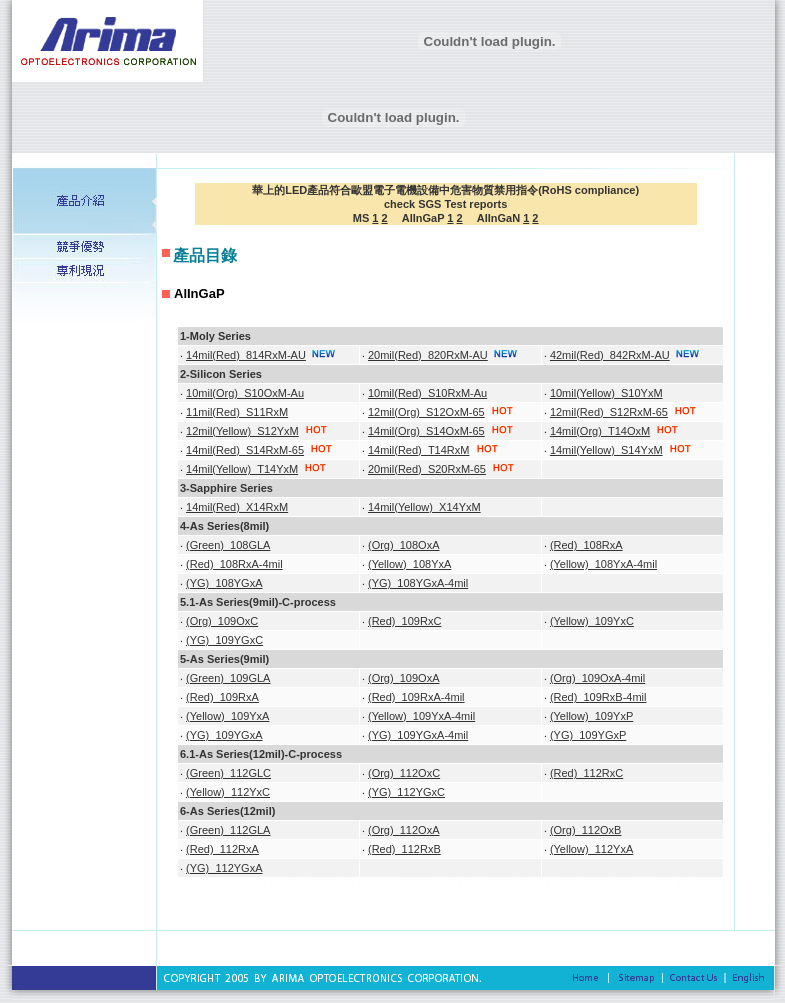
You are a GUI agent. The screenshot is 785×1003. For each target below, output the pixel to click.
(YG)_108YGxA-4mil (418, 583)
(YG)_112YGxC (406, 792)
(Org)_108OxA (404, 545)
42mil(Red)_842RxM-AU (610, 355)
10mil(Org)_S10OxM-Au (245, 393)
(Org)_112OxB (586, 830)
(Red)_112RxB (404, 849)
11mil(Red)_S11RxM (237, 412)
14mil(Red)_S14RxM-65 (245, 450)
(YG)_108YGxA (224, 583)
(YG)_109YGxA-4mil (418, 735)
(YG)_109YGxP (588, 735)
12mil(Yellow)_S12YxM (242, 431)
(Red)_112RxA (222, 849)
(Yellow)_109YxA (227, 716)
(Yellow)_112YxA (591, 849)
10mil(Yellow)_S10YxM (606, 393)
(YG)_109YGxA (224, 735)
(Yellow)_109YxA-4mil (421, 716)
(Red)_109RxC (404, 621)
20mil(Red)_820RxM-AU (428, 355)
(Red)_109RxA (222, 697)
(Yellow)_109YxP (591, 716)
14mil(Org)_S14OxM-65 (426, 431)
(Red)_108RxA (586, 545)
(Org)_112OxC (404, 773)
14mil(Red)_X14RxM (237, 507)
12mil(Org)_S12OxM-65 (426, 412)
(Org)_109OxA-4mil (597, 678)
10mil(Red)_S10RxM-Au (427, 393)
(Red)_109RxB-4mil (598, 697)
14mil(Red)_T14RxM (418, 450)
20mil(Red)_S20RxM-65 (427, 469)
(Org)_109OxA (404, 678)
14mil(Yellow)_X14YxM (424, 507)
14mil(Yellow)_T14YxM (242, 469)
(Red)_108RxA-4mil (234, 564)
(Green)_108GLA (228, 545)
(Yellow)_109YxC (592, 621)
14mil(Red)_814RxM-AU (246, 355)
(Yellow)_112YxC (228, 792)
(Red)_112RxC (586, 773)
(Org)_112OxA (404, 830)
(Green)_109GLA (228, 678)
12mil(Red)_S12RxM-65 (609, 412)
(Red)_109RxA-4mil (416, 697)
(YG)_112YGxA (224, 868)
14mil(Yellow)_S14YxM (606, 450)
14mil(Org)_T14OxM (600, 431)
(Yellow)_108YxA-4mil (603, 564)
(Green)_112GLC (228, 773)
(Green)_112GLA (228, 830)
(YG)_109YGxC (224, 640)
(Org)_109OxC (222, 621)
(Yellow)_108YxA (409, 564)
